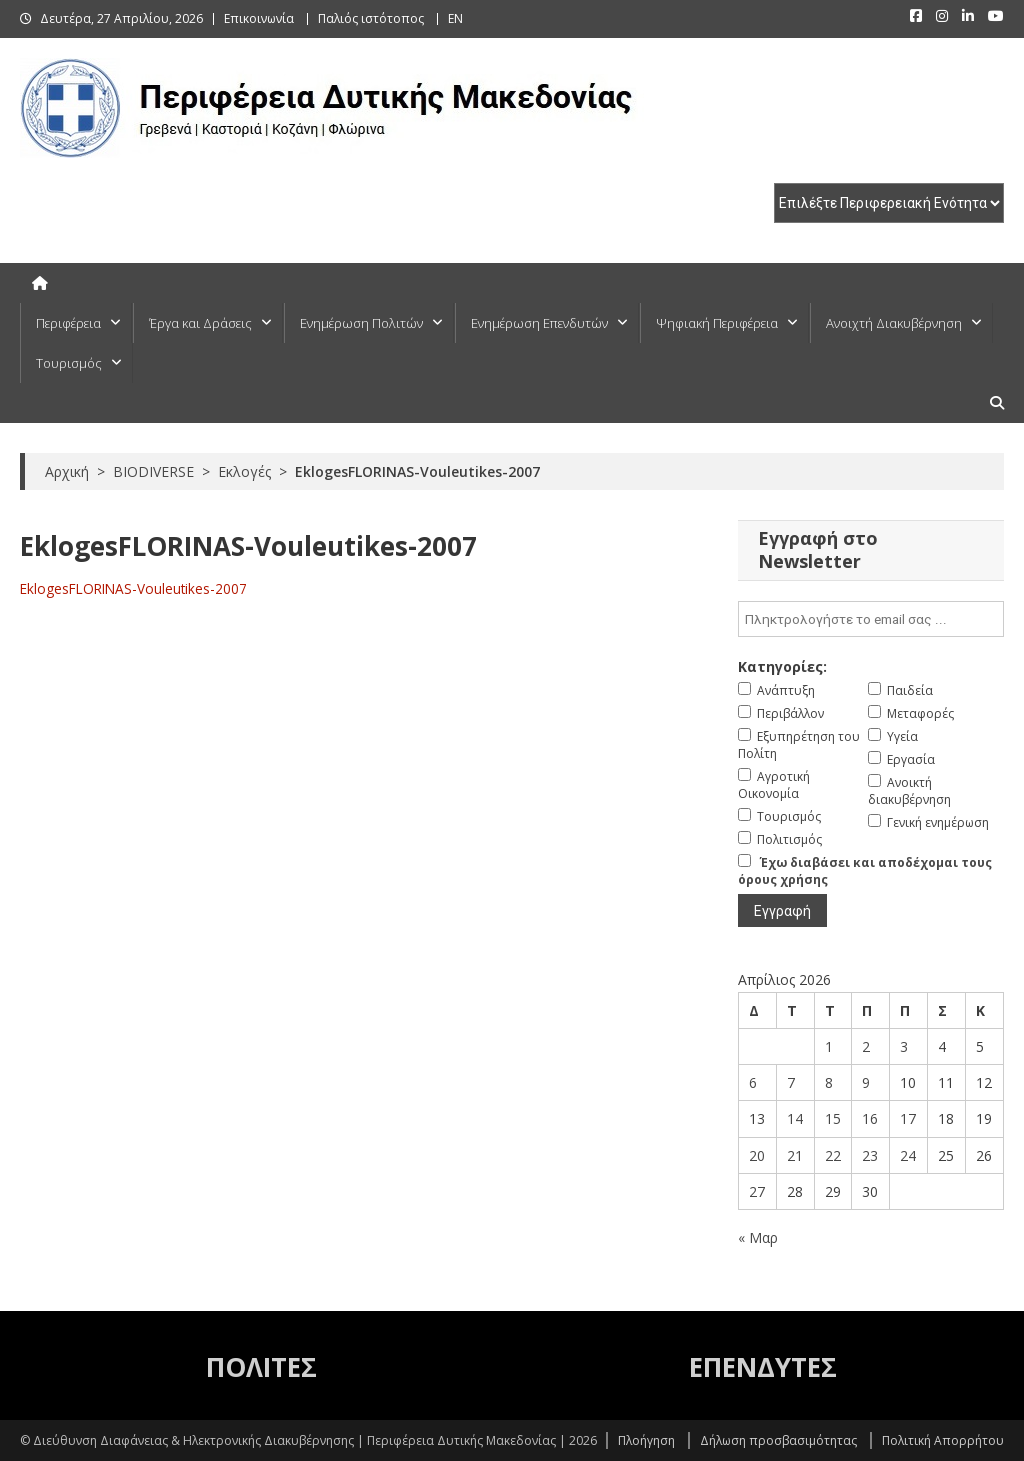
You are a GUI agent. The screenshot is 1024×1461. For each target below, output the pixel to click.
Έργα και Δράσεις (200, 323)
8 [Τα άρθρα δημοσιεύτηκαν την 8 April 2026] (829, 1082)
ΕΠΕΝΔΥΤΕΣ (763, 1367)
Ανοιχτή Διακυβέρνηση (894, 323)
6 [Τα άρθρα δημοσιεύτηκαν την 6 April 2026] (753, 1082)
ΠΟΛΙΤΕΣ (261, 1367)
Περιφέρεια (68, 323)
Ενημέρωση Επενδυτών (539, 323)
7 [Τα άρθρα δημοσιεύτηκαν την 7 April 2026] (791, 1082)
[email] (870, 619)
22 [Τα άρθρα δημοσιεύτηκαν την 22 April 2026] (833, 1155)
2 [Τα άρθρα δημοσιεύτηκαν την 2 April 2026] (866, 1046)
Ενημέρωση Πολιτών (361, 323)
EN (455, 18)
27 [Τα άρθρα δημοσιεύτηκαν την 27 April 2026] (757, 1191)
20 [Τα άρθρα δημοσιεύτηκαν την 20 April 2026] (757, 1155)
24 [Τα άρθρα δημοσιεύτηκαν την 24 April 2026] (908, 1155)
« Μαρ (758, 1237)
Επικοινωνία (259, 18)
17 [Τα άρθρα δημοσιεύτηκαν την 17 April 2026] (908, 1118)
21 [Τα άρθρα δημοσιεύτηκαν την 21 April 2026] (795, 1155)
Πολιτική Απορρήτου (943, 1440)
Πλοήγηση (646, 1440)
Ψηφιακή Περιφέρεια (717, 323)
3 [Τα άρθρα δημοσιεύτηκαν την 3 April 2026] (904, 1046)
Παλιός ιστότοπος (371, 18)
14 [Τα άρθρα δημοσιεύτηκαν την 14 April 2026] (795, 1118)
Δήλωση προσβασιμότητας (778, 1440)
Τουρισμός (69, 363)
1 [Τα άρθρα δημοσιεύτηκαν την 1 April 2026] (829, 1046)
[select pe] (889, 203)
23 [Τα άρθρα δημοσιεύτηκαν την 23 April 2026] (870, 1155)
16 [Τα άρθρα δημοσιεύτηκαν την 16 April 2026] (870, 1118)
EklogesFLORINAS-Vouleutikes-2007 (133, 588)
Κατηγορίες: (782, 666)
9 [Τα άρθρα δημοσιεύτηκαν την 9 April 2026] (866, 1082)
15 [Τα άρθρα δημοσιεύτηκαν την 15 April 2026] (833, 1118)
